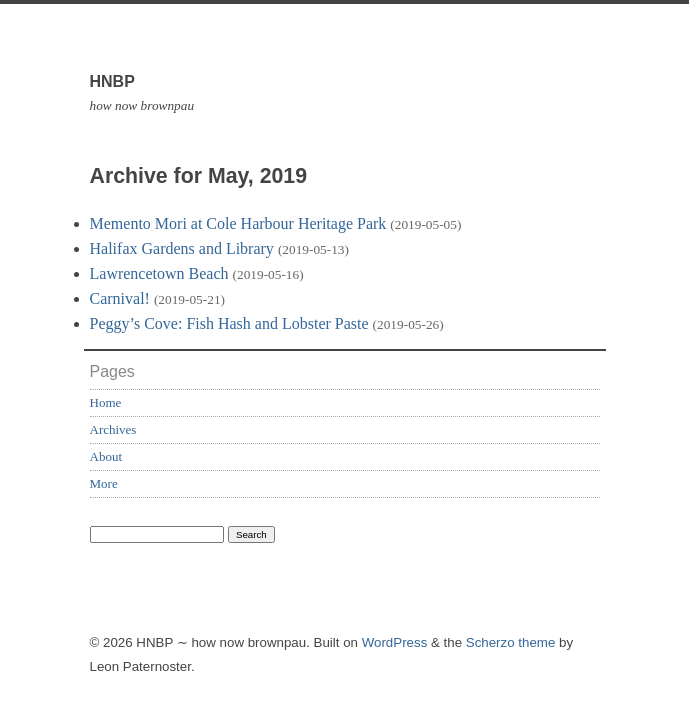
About (106, 456)
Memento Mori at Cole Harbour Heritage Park (238, 223)
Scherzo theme (511, 642)
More (104, 483)
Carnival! (120, 298)
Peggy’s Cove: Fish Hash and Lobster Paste (229, 323)
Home (106, 402)
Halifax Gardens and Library (182, 248)
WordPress (395, 642)
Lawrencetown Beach (159, 273)
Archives (113, 429)
